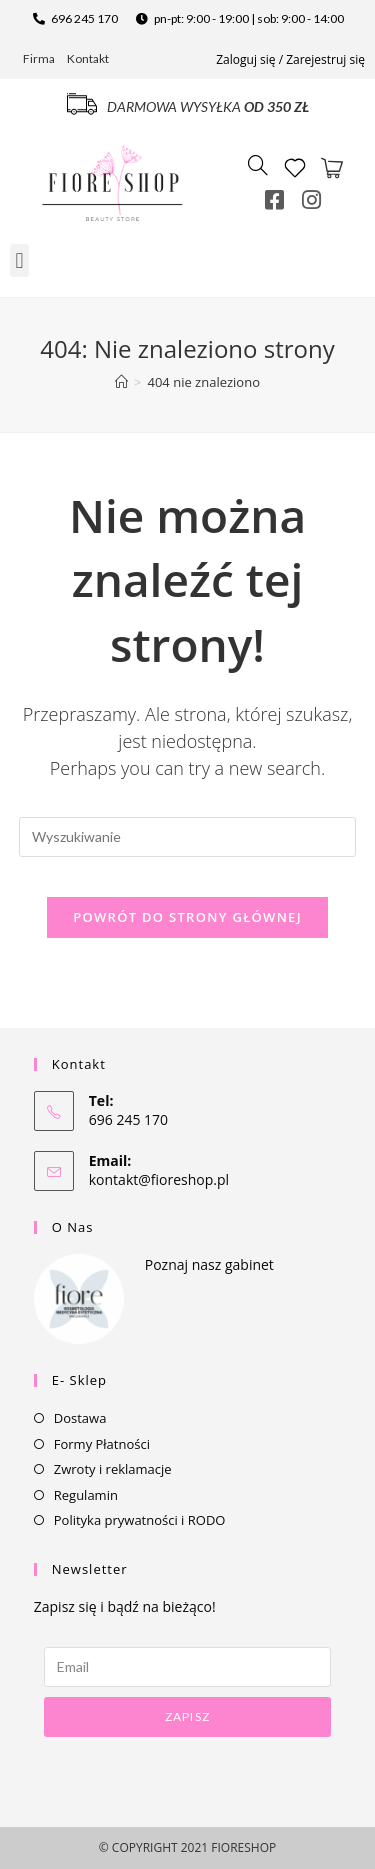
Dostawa (80, 1418)
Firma (39, 58)
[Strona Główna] (121, 382)
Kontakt (88, 58)
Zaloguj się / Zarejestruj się (290, 59)
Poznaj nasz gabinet (209, 1264)
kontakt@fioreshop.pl (159, 1179)
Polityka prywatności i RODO (140, 1520)
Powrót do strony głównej (187, 917)
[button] (19, 260)
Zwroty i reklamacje (113, 1469)
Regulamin (86, 1495)
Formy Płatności (102, 1444)
